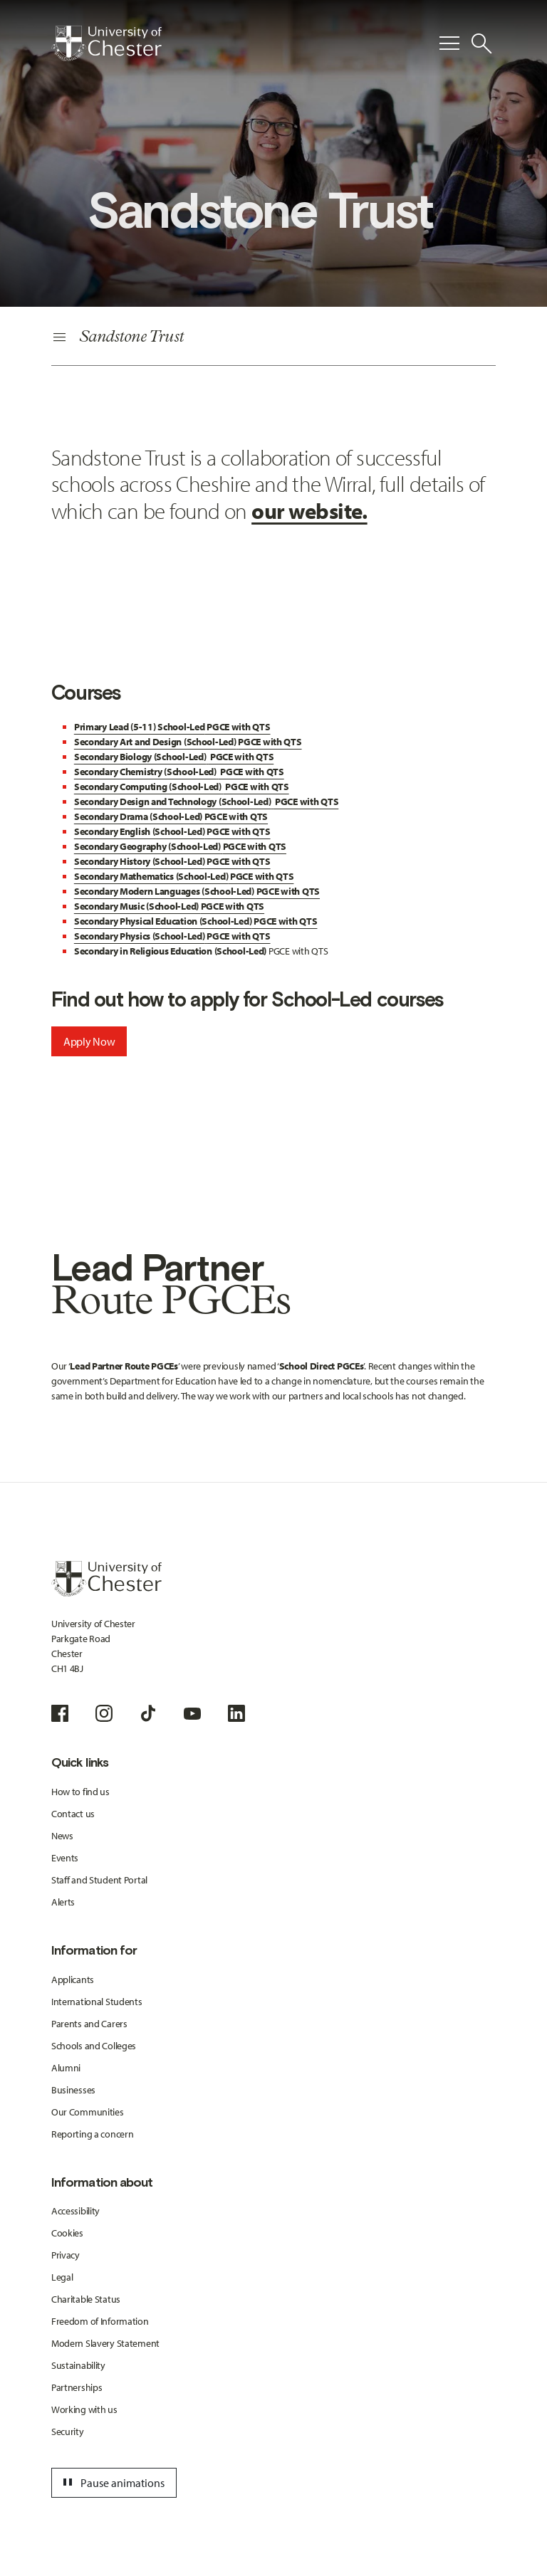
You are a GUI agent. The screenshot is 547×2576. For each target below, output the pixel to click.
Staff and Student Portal (99, 1879)
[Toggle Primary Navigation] (449, 43)
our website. (309, 510)
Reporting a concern (92, 2134)
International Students (96, 2001)
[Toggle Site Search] (481, 43)
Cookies (67, 2233)
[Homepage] (106, 43)
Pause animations (112, 2483)
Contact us (73, 1813)
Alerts (63, 1902)
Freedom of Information (100, 2321)
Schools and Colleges (93, 2045)
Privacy (65, 2255)
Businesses (73, 2089)
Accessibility (75, 2210)
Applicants (72, 1979)
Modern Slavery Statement (105, 2343)
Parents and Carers (89, 2023)
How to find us (80, 1791)
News (62, 1835)
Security (67, 2431)
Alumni (65, 2067)
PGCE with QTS (172, 726)
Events (64, 1857)
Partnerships (77, 2387)
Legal (62, 2277)
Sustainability (78, 2365)
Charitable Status (85, 2299)
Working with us (84, 2409)
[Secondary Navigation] (273, 338)
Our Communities (87, 2112)
